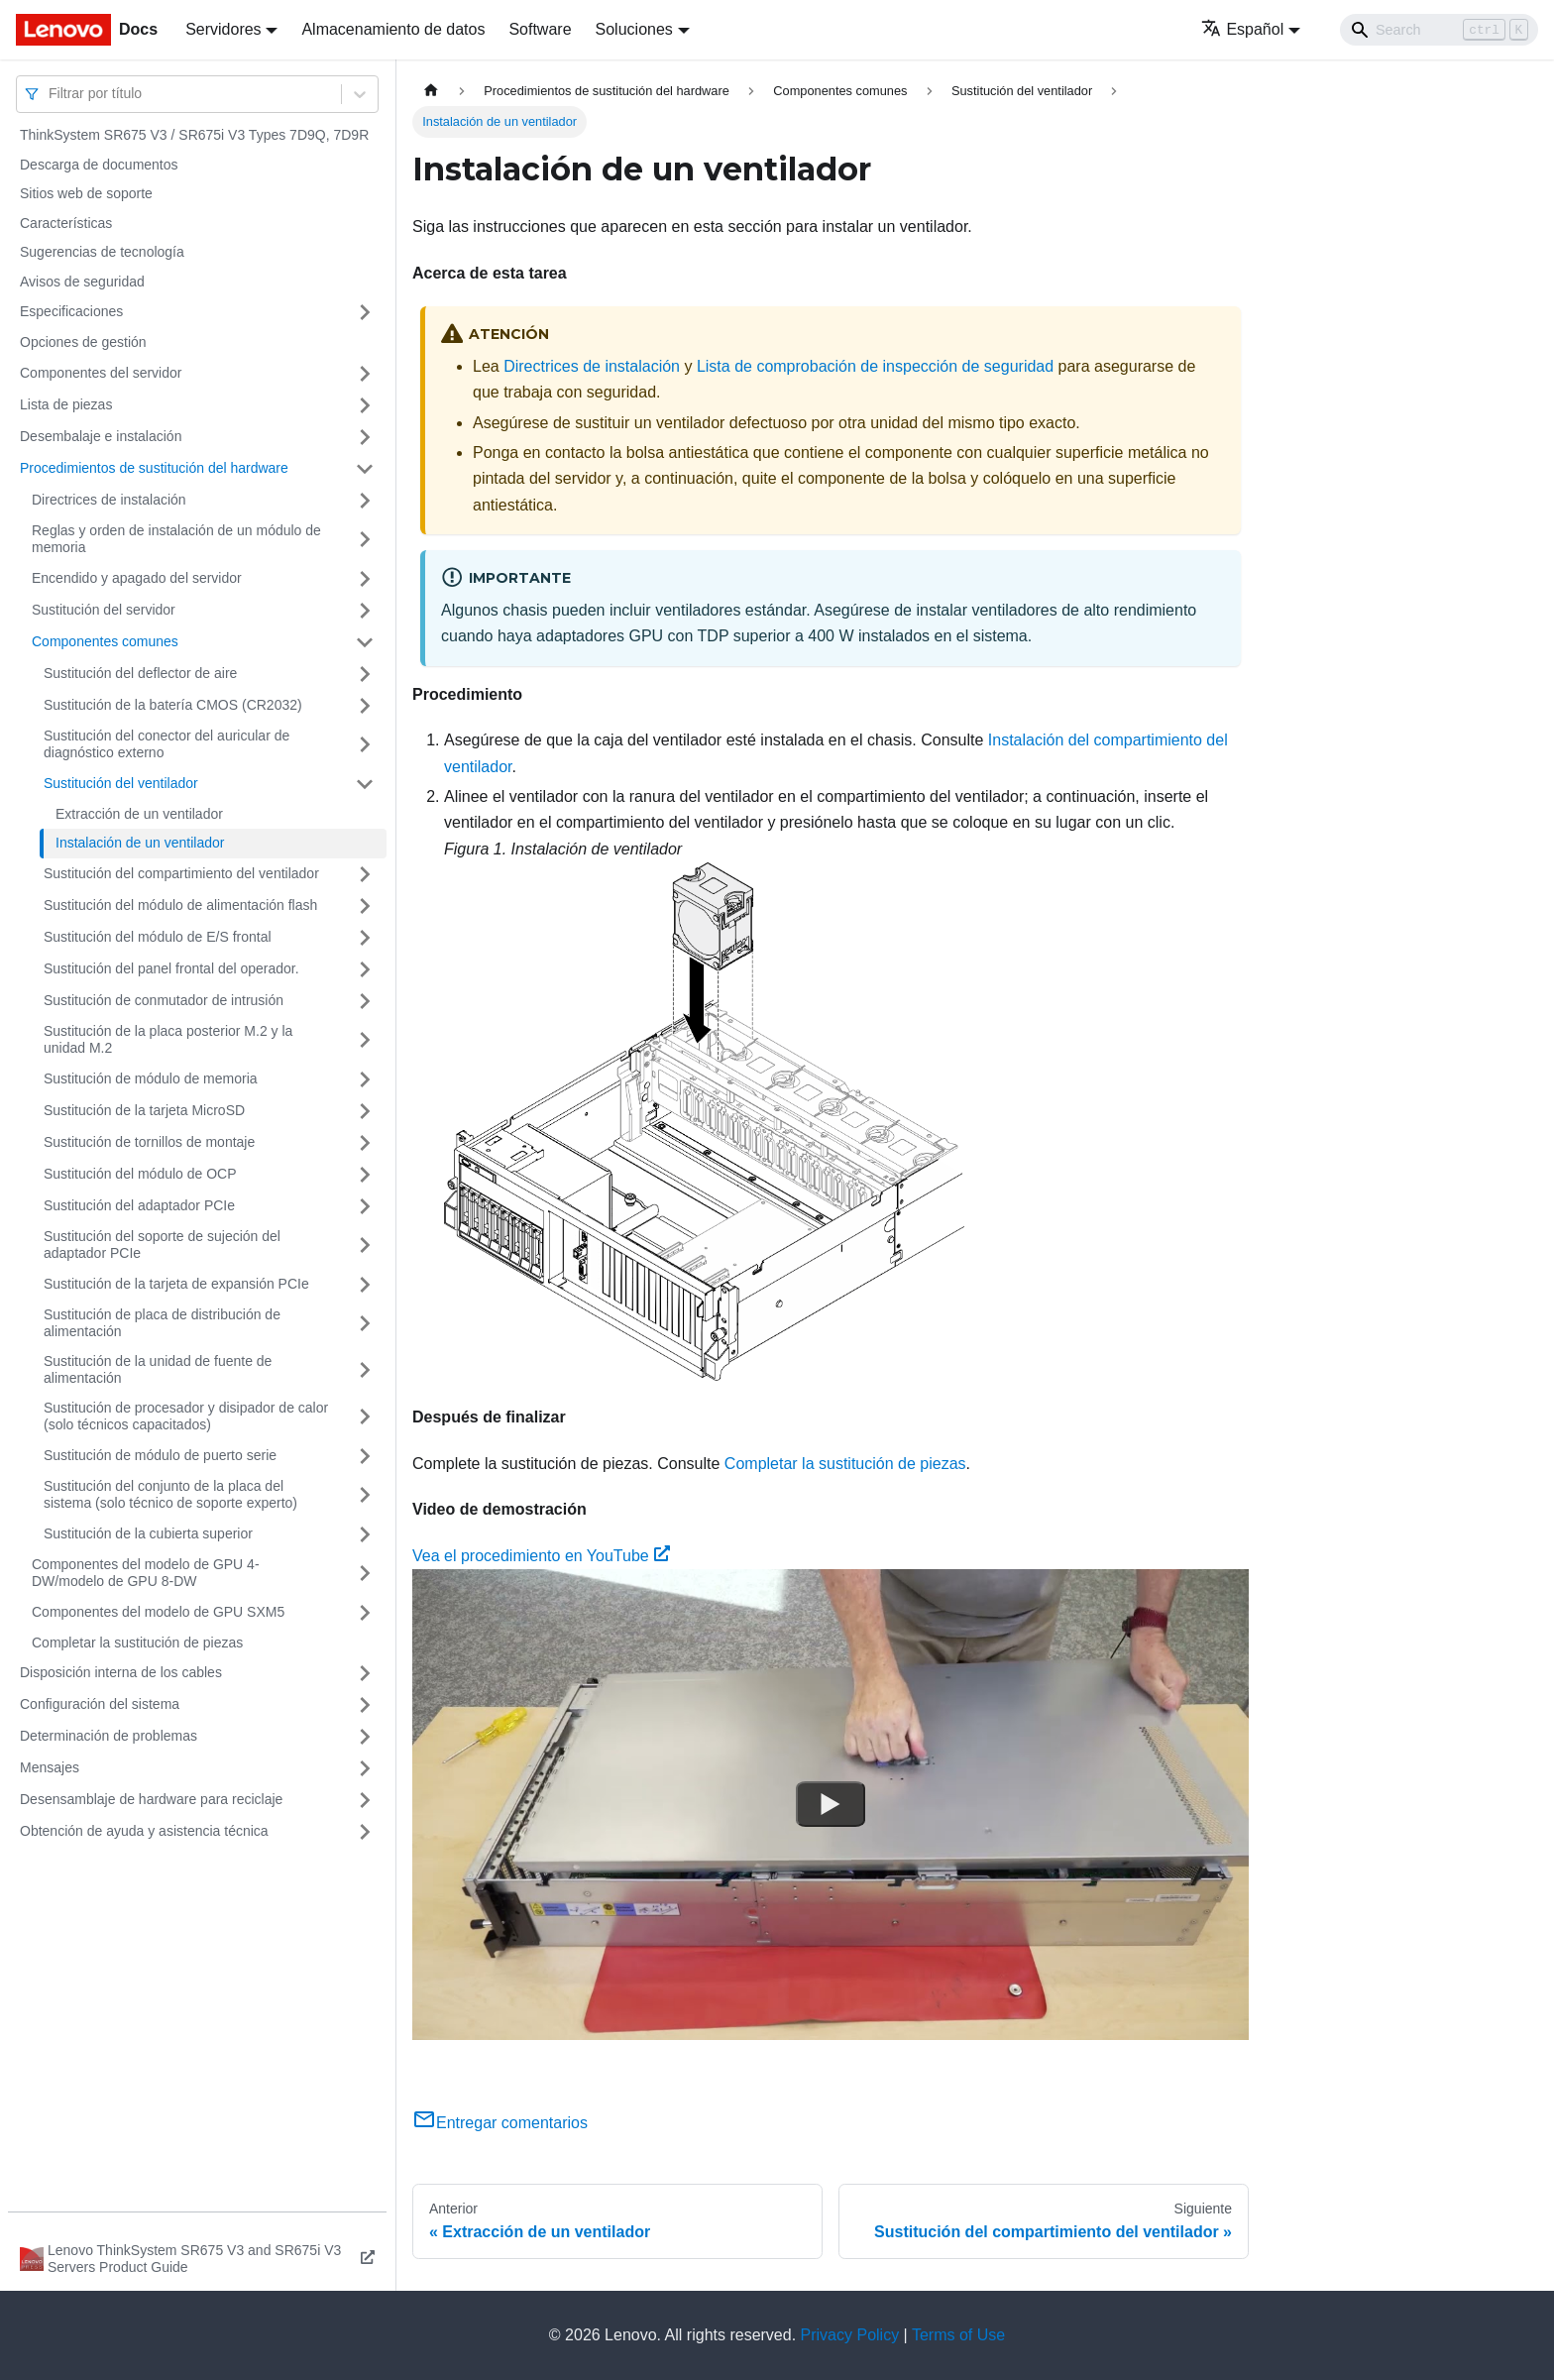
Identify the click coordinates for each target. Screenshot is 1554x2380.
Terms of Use (958, 2334)
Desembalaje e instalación (100, 436)
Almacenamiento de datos (393, 29)
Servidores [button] (223, 29)
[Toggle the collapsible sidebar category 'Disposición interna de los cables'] (365, 1673)
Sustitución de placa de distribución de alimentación (162, 1323)
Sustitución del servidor (103, 610)
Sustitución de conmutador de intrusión (163, 1000)
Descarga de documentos (99, 164)
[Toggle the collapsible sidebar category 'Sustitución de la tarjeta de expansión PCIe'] (365, 1285)
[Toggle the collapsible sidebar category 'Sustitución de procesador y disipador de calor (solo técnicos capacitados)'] (365, 1417)
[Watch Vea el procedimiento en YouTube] (830, 1804)
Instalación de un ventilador (140, 842)
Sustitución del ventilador (121, 783)
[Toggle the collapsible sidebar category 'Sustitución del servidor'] (365, 610)
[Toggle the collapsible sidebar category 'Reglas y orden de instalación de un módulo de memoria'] (365, 539)
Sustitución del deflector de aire (140, 673)
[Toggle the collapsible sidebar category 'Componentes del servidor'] (365, 374)
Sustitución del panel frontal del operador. (171, 968)
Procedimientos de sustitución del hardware (154, 468)
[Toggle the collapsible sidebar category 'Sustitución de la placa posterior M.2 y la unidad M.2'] (365, 1040)
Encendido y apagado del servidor (137, 578)
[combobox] (51, 93)
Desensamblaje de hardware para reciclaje (151, 1799)
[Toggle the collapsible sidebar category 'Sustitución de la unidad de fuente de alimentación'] (365, 1370)
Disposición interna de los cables (121, 1672)
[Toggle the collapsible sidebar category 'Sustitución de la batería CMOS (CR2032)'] (365, 706)
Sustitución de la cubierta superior (148, 1533)
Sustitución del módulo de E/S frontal (158, 937)
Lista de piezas (66, 404)
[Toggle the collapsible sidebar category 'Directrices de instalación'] (365, 500)
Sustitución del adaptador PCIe (139, 1205)
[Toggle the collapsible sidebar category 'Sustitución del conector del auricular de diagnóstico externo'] (365, 745)
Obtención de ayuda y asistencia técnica (144, 1831)
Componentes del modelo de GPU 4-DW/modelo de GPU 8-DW (146, 1573)
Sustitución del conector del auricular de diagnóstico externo (166, 744)
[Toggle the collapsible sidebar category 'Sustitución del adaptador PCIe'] (365, 1206)
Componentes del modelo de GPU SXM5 (158, 1612)
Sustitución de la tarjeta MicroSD (144, 1110)
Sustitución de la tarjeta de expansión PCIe (176, 1284)
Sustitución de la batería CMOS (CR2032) (173, 705)
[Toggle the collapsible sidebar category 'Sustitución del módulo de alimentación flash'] (365, 906)
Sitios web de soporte (86, 193)
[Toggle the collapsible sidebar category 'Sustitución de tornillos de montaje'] (365, 1143)
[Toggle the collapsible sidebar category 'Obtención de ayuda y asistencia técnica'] (365, 1832)
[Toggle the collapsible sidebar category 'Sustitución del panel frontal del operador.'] (365, 969)
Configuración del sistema (99, 1704)
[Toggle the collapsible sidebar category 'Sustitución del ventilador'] (365, 784)
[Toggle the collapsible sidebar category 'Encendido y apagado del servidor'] (365, 579)
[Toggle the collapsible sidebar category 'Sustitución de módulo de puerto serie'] (365, 1456)
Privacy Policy (850, 2334)
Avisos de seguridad (82, 281)
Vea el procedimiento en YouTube (541, 1555)
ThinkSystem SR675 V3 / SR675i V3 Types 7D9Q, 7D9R (194, 135)
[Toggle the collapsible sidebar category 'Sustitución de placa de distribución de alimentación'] (365, 1324)
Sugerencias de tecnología (102, 252)
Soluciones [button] (634, 29)
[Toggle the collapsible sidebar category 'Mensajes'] (365, 1768)
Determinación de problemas (108, 1736)
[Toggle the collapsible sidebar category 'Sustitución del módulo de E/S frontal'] (365, 938)
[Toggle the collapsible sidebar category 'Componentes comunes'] (365, 642)
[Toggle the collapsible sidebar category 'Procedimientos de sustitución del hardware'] (365, 469)
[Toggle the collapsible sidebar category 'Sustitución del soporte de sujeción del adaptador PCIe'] (365, 1245)
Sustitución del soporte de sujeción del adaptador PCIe (162, 1245)
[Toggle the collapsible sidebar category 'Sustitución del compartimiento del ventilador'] (365, 874)
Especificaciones (71, 311)
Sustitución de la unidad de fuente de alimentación (158, 1370)
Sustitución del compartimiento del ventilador (181, 873)
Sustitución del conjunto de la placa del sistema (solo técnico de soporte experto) (170, 1495)
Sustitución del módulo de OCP (140, 1174)
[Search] (1439, 30)
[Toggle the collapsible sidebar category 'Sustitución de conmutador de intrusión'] (365, 1001)
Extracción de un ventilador (139, 814)
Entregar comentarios (500, 2122)
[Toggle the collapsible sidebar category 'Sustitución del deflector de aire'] (365, 674)
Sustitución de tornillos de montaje (149, 1142)
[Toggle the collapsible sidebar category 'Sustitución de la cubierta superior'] (365, 1534)
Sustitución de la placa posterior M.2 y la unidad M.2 (168, 1040)
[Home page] (431, 90)
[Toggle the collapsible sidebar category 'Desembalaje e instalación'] (365, 437)
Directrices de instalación (109, 500)
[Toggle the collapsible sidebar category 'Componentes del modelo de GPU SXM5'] (365, 1613)
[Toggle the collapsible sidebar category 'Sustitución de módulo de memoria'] (365, 1079)
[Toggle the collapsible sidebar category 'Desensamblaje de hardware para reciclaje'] (365, 1800)
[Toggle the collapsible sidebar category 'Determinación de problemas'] (365, 1737)
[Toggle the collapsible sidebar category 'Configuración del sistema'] (365, 1705)
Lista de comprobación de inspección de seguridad (875, 366)
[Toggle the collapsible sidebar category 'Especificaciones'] (365, 312)
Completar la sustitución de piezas (137, 1642)
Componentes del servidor (100, 373)
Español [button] (1242, 29)
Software (539, 29)
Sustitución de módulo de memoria (151, 1078)
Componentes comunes (105, 641)
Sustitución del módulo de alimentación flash (180, 905)
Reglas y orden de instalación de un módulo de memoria (176, 539)
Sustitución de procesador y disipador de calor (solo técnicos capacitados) (186, 1416)
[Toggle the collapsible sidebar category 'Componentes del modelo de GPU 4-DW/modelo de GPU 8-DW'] (365, 1573)
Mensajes (49, 1767)
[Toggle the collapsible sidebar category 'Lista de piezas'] (365, 405)
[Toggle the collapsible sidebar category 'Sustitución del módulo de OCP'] (365, 1174)
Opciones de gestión (83, 342)
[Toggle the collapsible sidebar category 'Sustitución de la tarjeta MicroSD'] (365, 1111)
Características (66, 223)
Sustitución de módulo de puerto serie (160, 1455)
